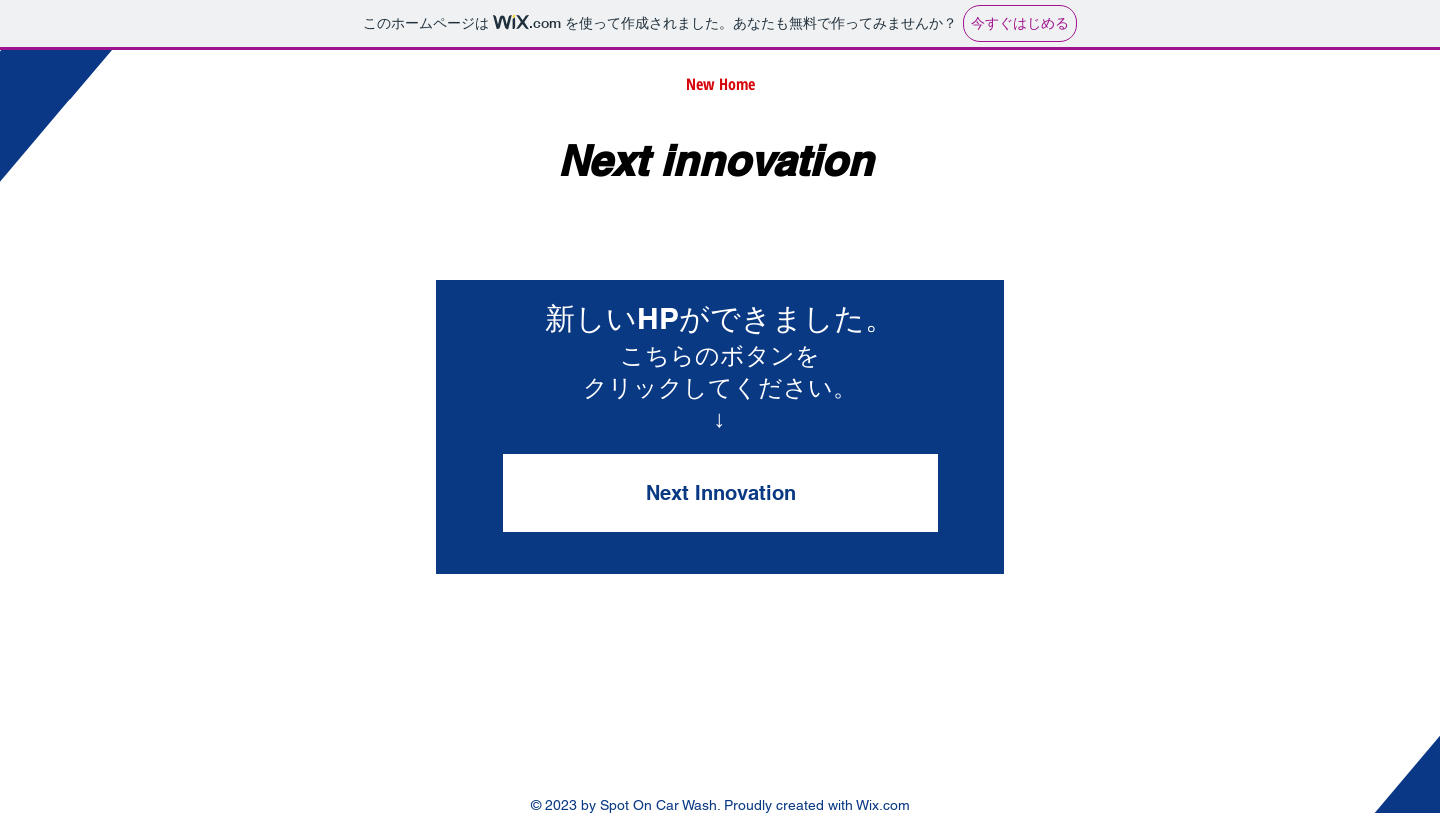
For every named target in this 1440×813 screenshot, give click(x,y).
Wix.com (883, 805)
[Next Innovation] (720, 493)
